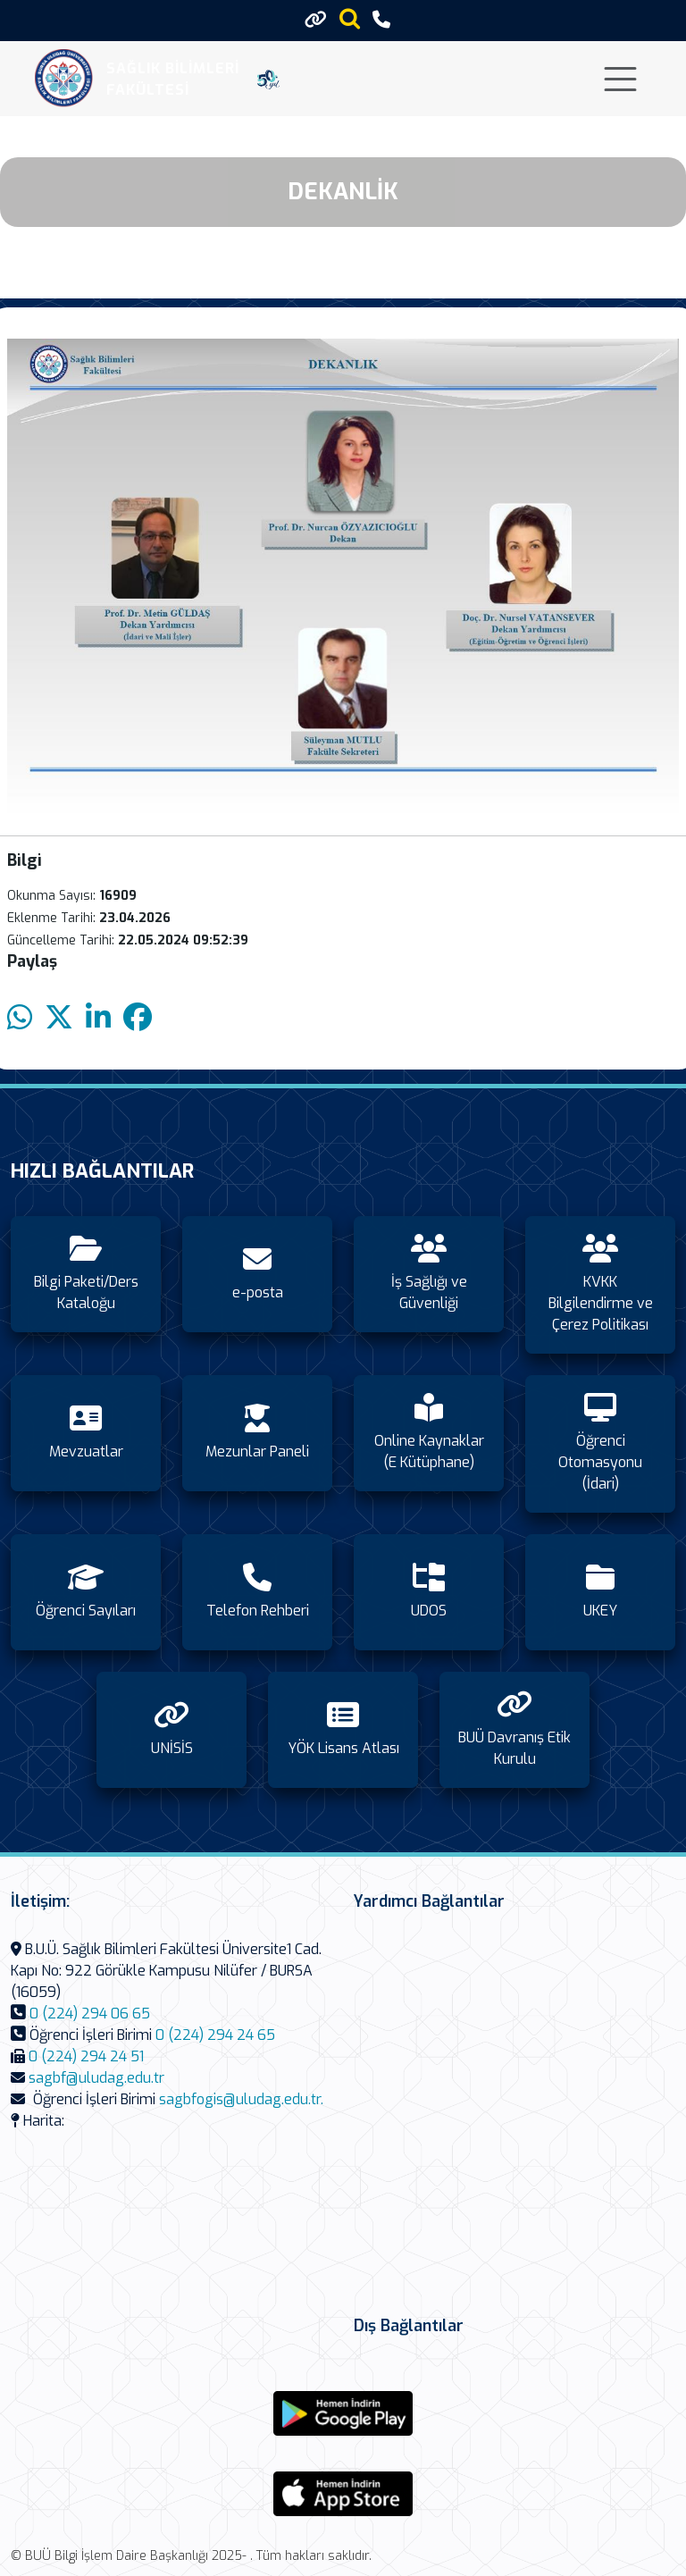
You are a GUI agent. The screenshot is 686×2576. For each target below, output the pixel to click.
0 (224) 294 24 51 (86, 2056)
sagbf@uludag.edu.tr (96, 2077)
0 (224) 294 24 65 (215, 2035)
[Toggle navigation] (620, 79)
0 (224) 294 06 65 (89, 2013)
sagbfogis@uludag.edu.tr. (241, 2099)
